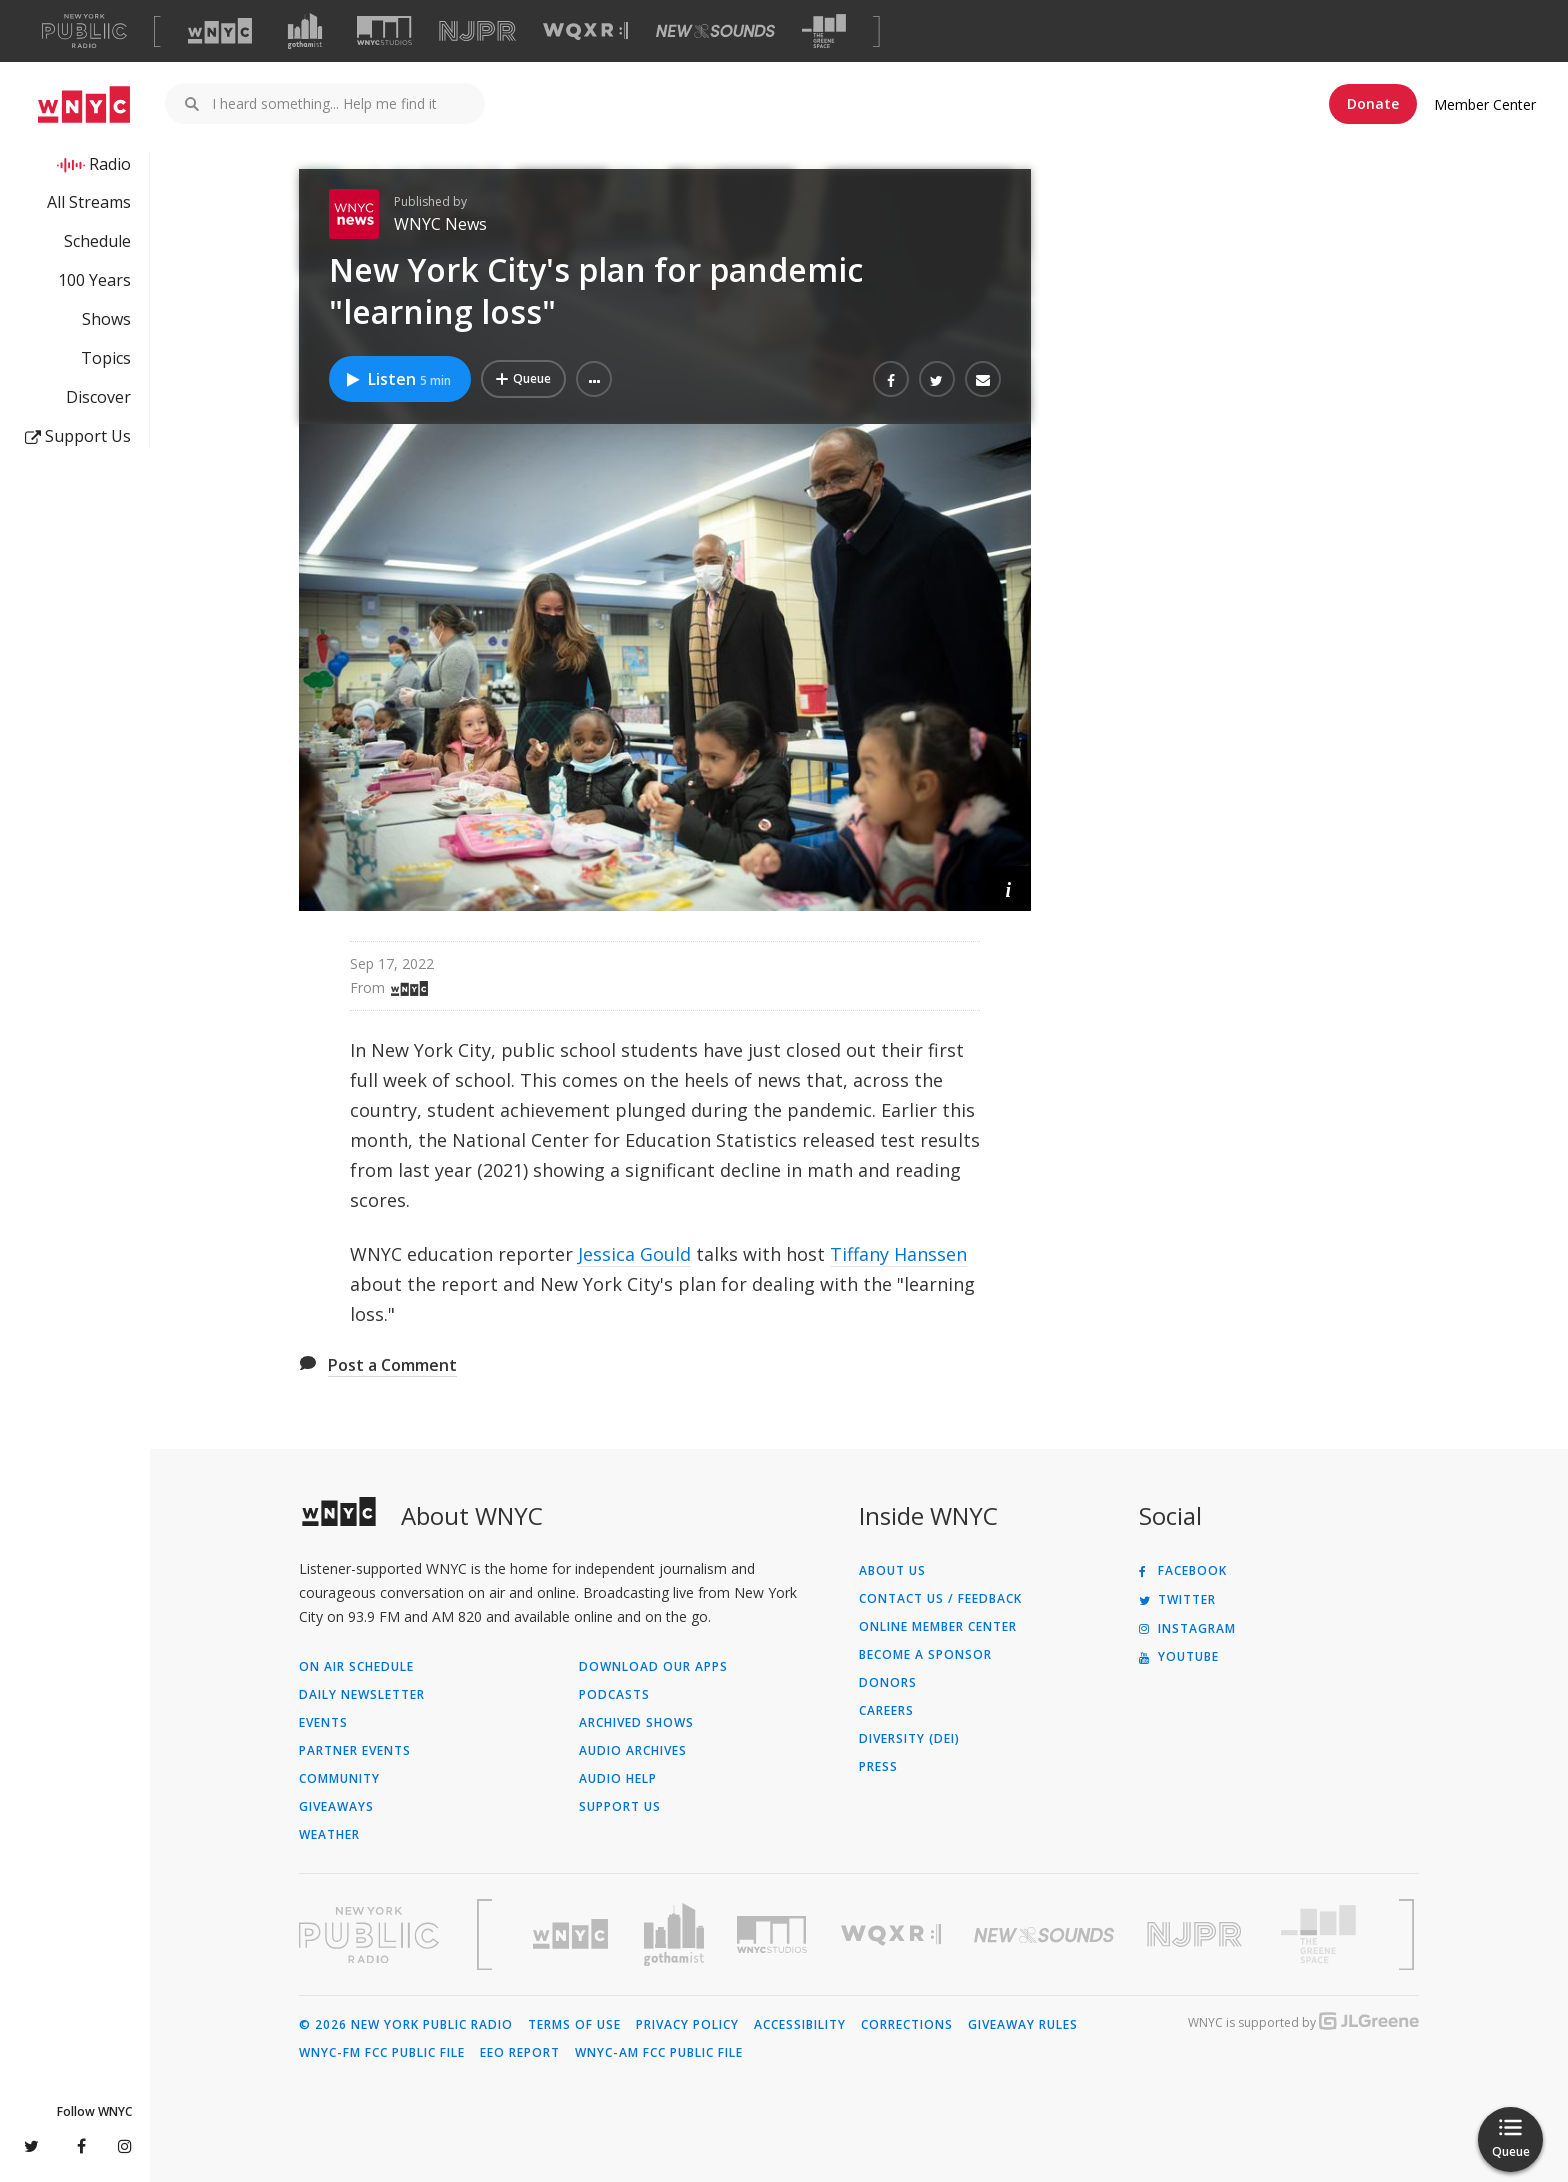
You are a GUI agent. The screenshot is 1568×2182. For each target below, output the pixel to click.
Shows (106, 319)
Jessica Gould (634, 1254)
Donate (1373, 103)
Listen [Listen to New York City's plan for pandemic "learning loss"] (397, 379)
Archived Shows (636, 1723)
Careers (886, 1711)
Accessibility (800, 2025)
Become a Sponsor (925, 1655)
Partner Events (355, 1751)
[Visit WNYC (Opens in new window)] (220, 31)
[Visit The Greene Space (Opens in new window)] (824, 31)
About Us (892, 1571)
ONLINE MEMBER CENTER (938, 1627)
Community (339, 1779)
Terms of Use (574, 2025)
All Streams (89, 202)
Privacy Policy (687, 2025)
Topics (106, 358)
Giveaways (336, 1807)
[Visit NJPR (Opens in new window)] (477, 31)
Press (878, 1767)
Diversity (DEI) (909, 1739)
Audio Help (618, 1779)
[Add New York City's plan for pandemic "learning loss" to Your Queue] (523, 379)
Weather (329, 1835)
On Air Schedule (356, 1667)
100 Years (94, 280)
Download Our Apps (653, 1667)
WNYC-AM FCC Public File (659, 2053)
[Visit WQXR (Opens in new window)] (585, 31)
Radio (110, 164)
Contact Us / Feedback (940, 1599)
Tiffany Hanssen (898, 1254)
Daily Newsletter (362, 1695)
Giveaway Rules (1023, 2025)
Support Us (78, 436)
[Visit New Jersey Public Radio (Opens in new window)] (1197, 1934)
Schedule (97, 241)
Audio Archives (633, 1751)
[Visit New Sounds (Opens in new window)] (715, 31)
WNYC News (440, 224)
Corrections (907, 2025)
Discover (98, 397)
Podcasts (614, 1695)
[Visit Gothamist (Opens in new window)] (305, 31)
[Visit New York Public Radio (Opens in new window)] (369, 1935)
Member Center (1485, 104)
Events (323, 1723)
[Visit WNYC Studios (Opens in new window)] (384, 30)
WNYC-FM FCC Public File (382, 2053)
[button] (594, 379)
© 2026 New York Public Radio (406, 2025)
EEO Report (520, 2053)
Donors (888, 1683)
